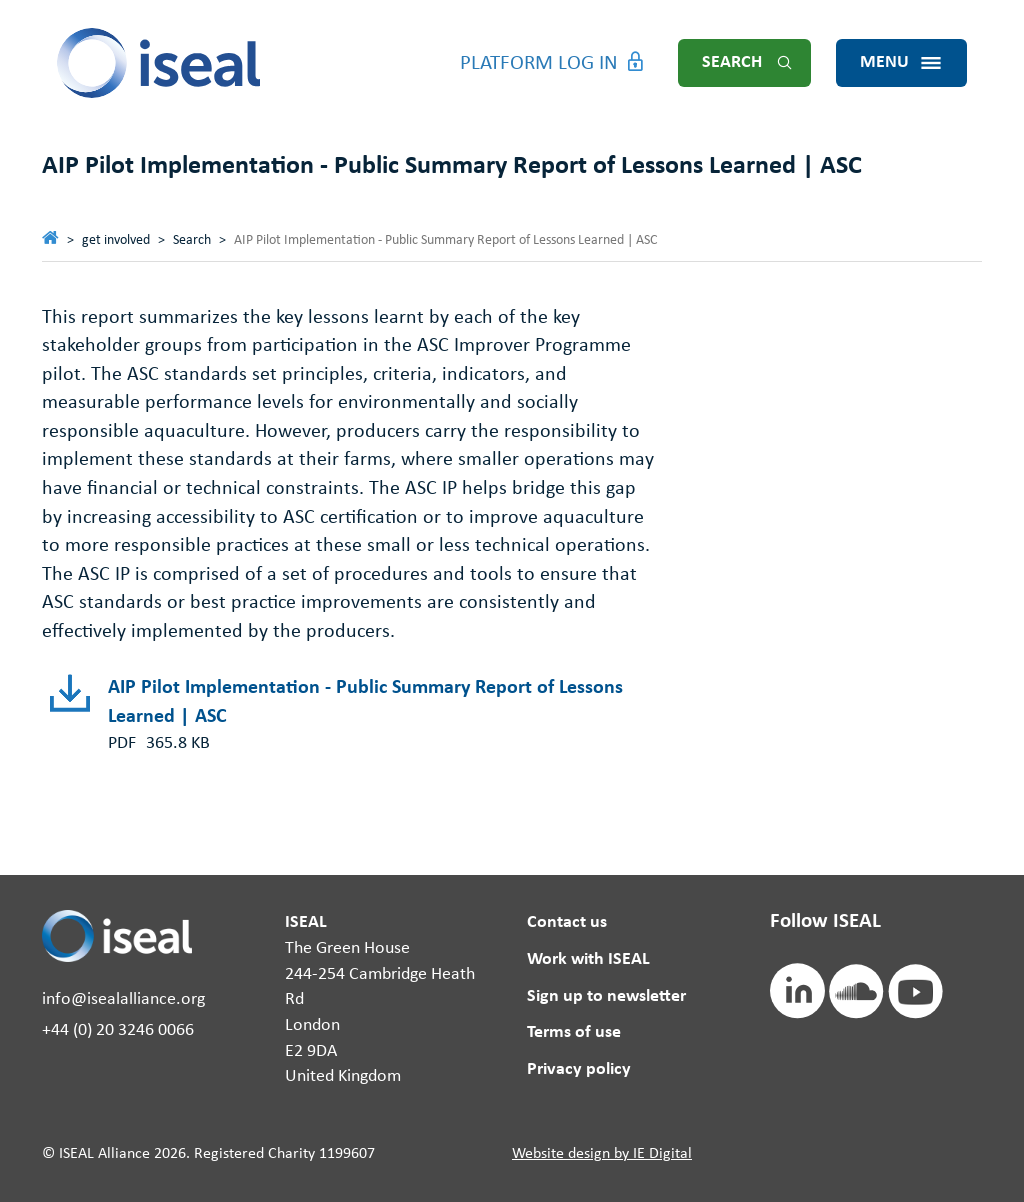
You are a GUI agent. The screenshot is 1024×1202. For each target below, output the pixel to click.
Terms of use (574, 1032)
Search (732, 62)
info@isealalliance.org (123, 999)
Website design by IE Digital (602, 1154)
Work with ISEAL (588, 959)
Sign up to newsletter (606, 996)
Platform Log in (539, 63)
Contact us (567, 922)
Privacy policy (579, 1069)
